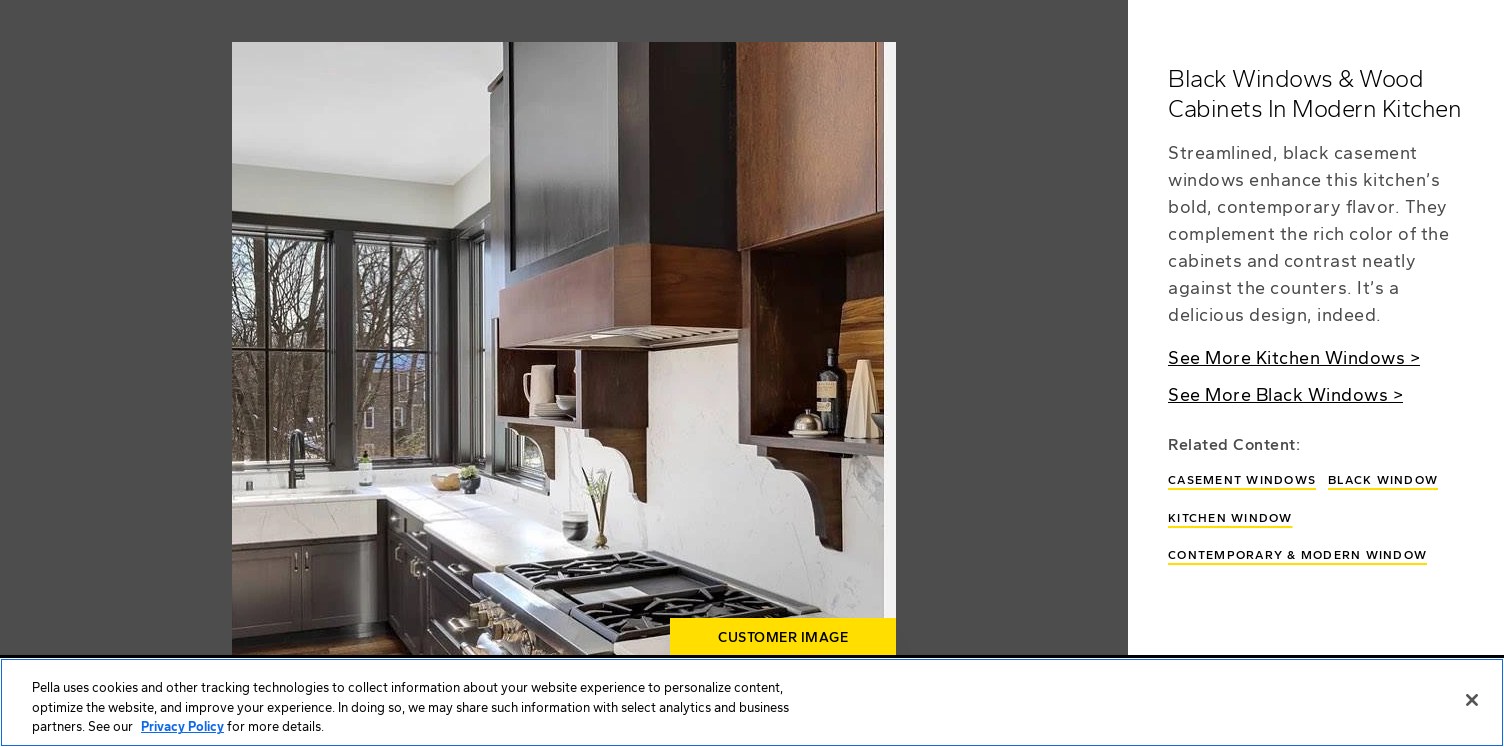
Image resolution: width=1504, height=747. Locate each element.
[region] (752, 702)
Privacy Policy (182, 726)
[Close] (1472, 700)
